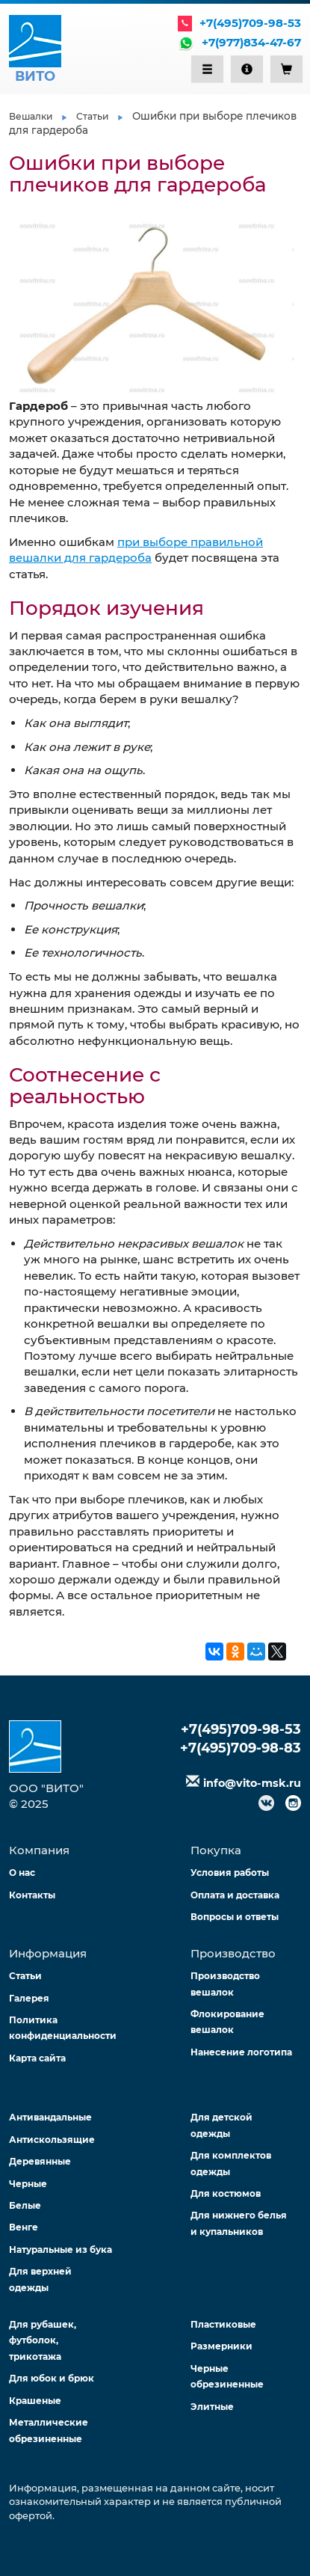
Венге (23, 2227)
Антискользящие (52, 2139)
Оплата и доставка (234, 1895)
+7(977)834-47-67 (251, 42)
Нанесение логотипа (241, 2052)
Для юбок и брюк (51, 2378)
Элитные (212, 2406)
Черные (28, 2183)
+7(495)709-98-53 (250, 23)
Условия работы (229, 1872)
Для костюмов (225, 2193)
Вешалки (30, 116)
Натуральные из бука (60, 2249)
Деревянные (40, 2161)
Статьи (92, 116)
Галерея (29, 1998)
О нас (22, 1872)
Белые (25, 2205)
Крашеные (35, 2400)
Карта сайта (37, 2058)
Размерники (221, 2346)
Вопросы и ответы (234, 1916)
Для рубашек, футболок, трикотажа (42, 2340)
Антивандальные (50, 2117)
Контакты (32, 1895)
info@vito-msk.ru (252, 1783)
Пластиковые (223, 2324)
